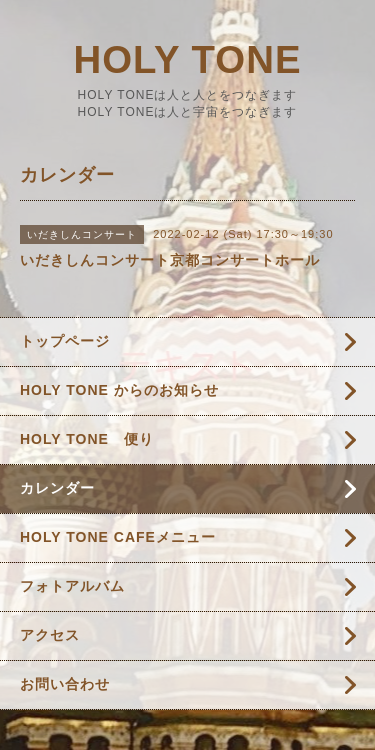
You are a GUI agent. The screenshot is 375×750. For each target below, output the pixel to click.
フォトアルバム (72, 586)
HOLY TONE (187, 59)
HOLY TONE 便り (87, 439)
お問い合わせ (65, 684)
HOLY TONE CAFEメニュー (118, 537)
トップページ (65, 341)
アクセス (50, 635)
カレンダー (57, 488)
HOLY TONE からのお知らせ (119, 390)
